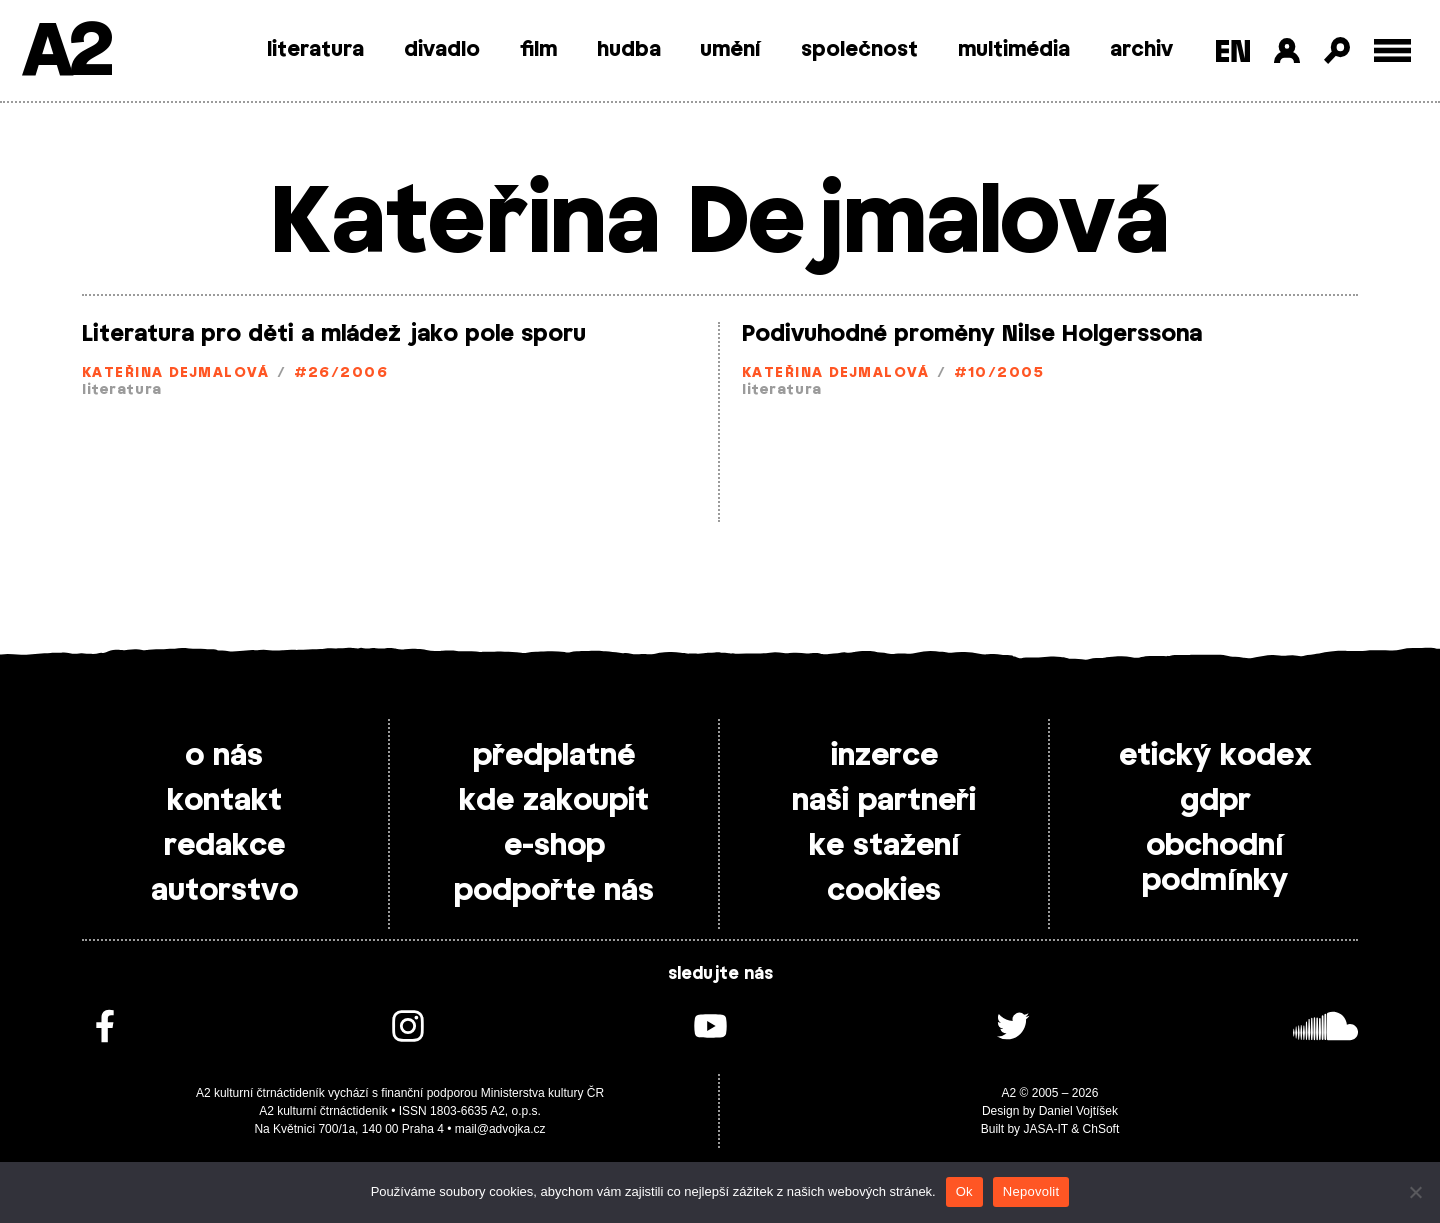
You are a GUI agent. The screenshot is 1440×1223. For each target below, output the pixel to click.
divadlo (442, 50)
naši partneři (884, 801)
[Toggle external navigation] (1392, 50)
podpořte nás (554, 891)
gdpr (1215, 801)
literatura (315, 50)
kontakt (224, 801)
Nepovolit (1031, 1191)
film (538, 50)
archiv (1141, 50)
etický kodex (1215, 756)
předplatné (554, 756)
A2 (65, 52)
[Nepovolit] (1415, 1192)
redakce (224, 846)
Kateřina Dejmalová (176, 373)
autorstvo (224, 891)
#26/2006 (341, 373)
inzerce (884, 756)
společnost (859, 50)
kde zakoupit (554, 801)
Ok (964, 1191)
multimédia (1014, 50)
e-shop (554, 846)
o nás (224, 756)
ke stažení (884, 846)
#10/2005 (999, 373)
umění (730, 50)
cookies (884, 891)
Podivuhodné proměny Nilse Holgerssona (972, 334)
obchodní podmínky (1215, 863)
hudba (629, 50)
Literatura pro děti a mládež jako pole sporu (334, 334)
